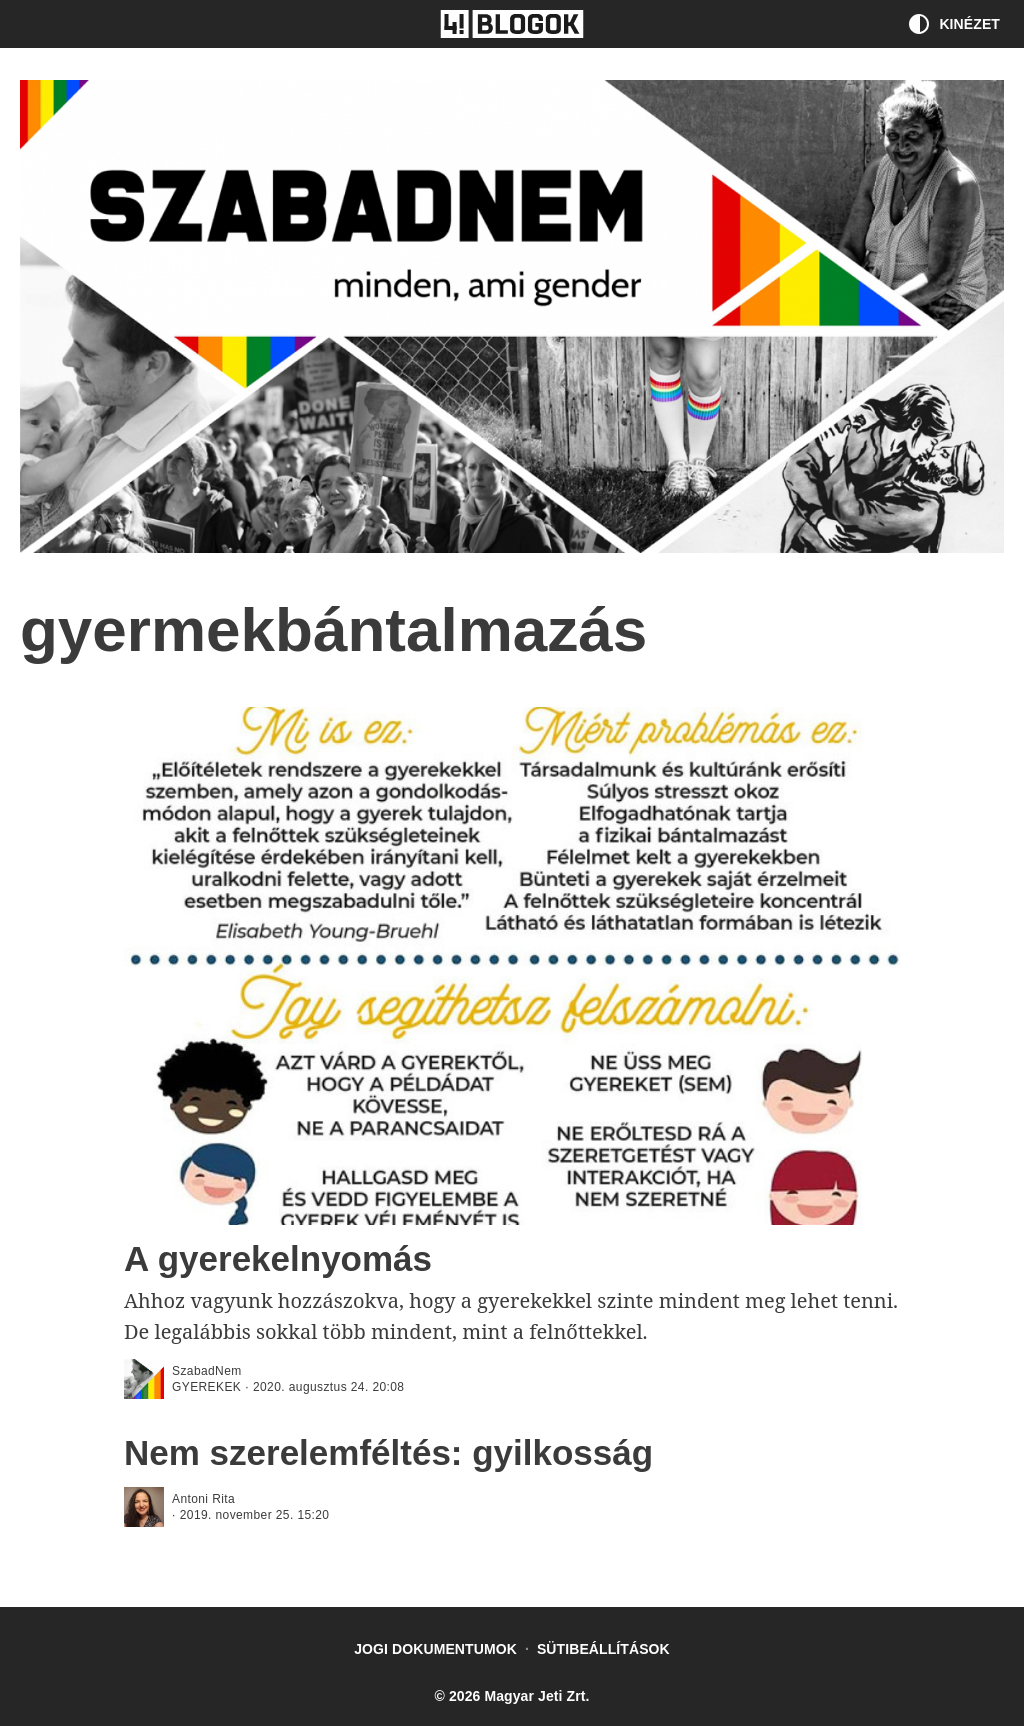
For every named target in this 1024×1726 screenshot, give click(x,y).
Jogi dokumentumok (435, 1649)
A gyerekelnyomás (278, 1258)
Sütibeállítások (603, 1649)
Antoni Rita (203, 1499)
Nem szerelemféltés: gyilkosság (388, 1452)
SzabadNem (207, 1371)
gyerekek (206, 1387)
